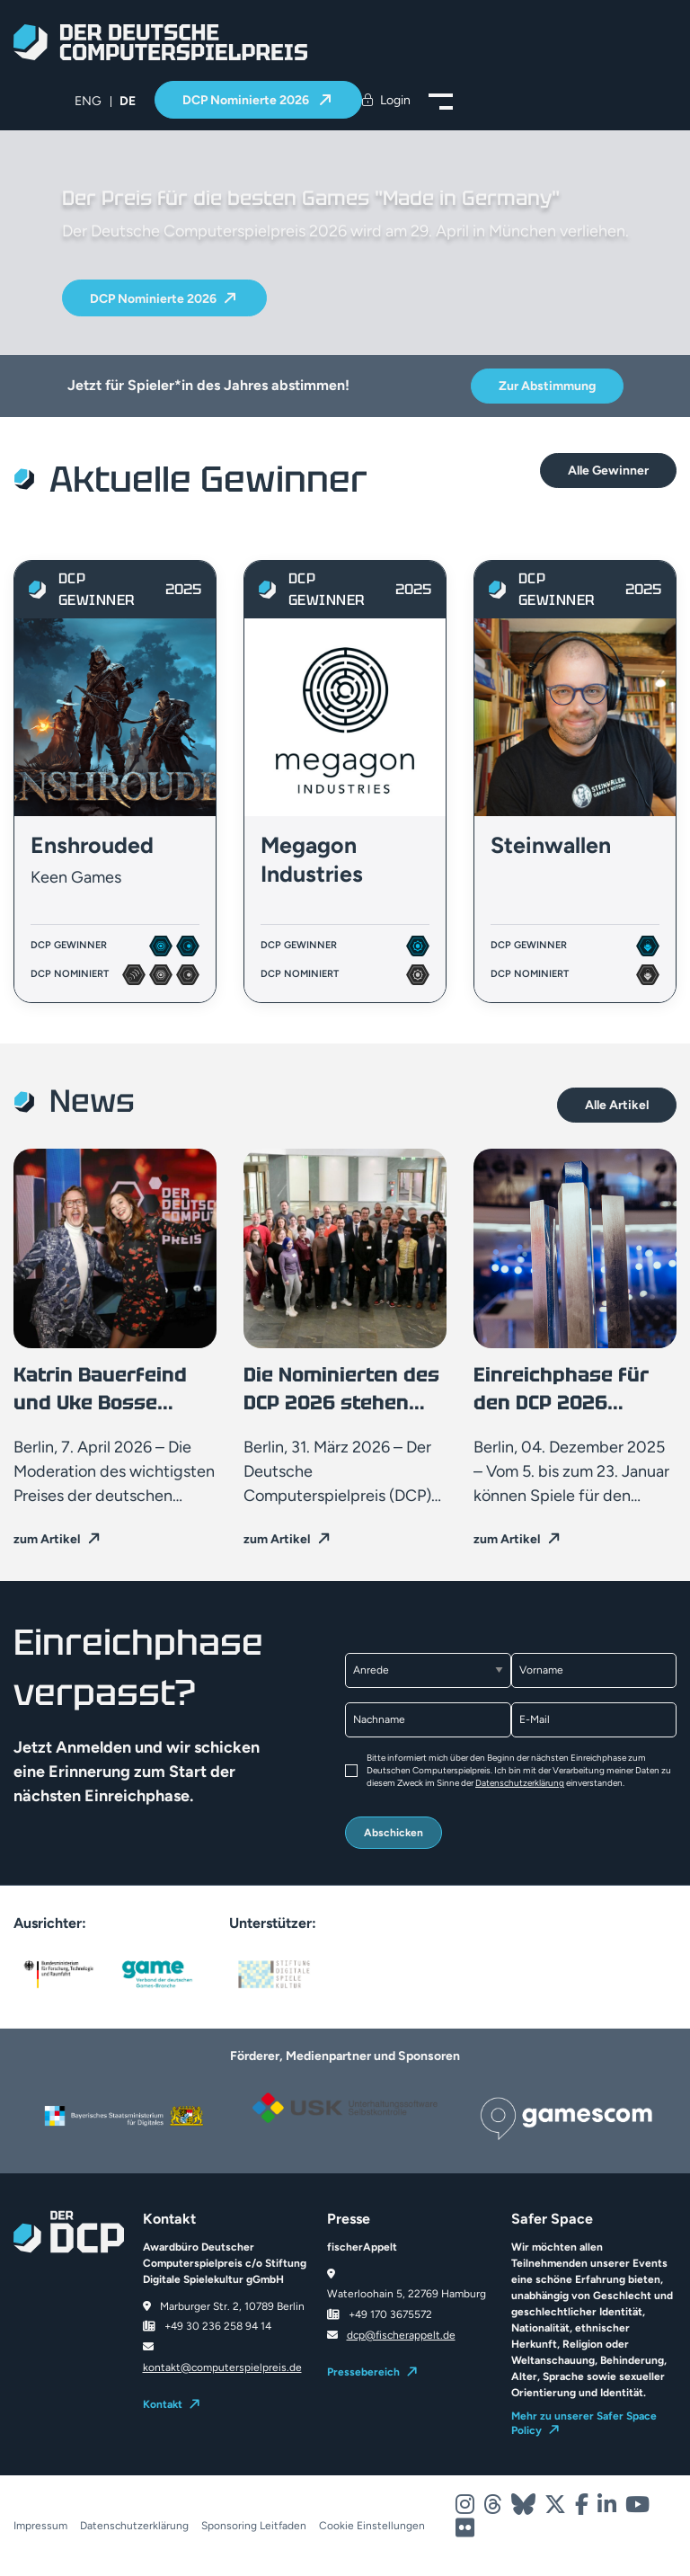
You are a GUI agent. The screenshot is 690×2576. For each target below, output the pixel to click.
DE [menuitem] (127, 101)
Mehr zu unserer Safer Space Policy (584, 2423)
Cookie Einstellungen (372, 2525)
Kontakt (162, 2404)
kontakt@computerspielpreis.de (222, 2367)
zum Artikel (46, 1539)
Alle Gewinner (608, 470)
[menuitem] (88, 101)
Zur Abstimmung (547, 386)
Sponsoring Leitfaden (253, 2525)
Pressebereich (363, 2372)
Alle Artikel (617, 1105)
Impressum (40, 2525)
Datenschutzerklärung (519, 1783)
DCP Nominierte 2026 (247, 100)
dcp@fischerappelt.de (401, 2335)
